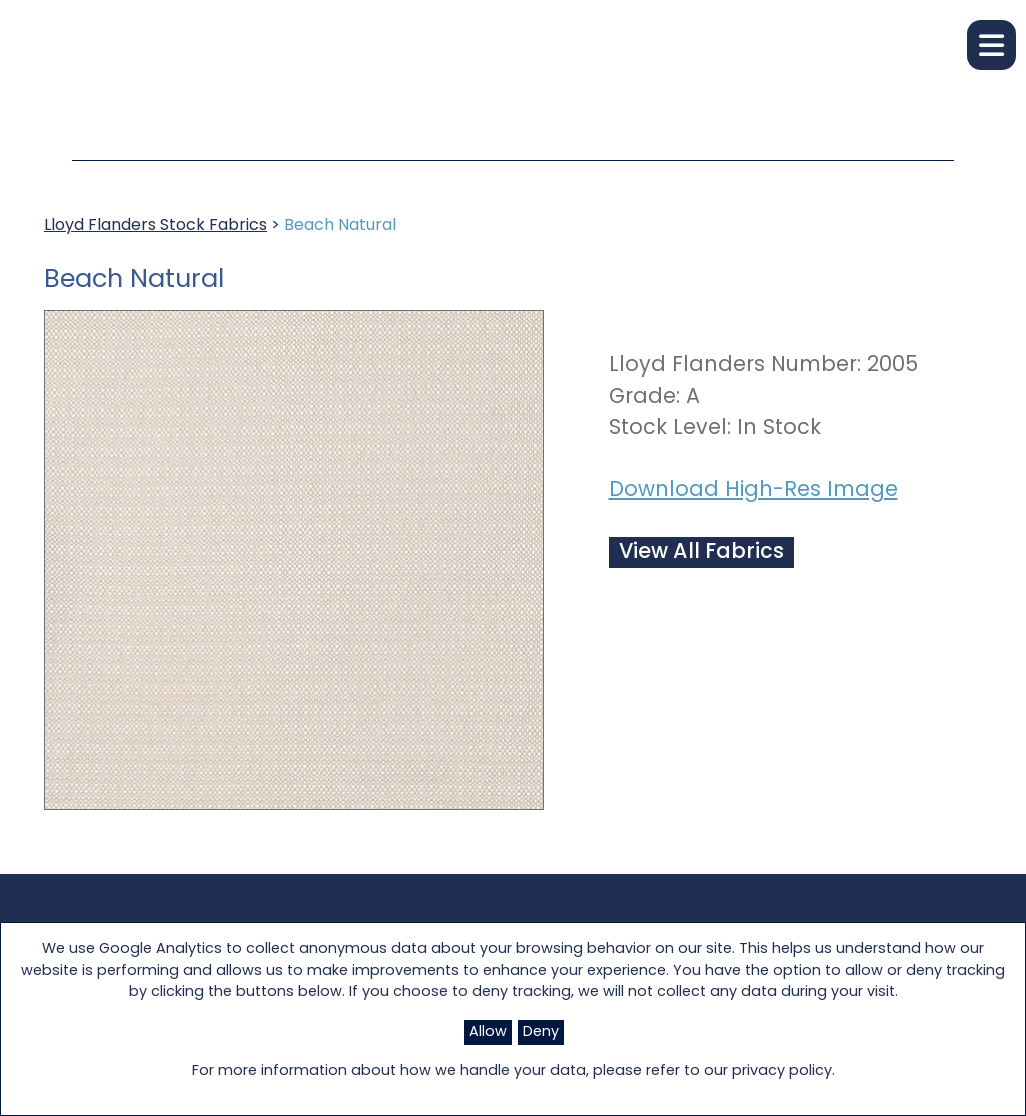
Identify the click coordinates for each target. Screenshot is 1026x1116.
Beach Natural (340, 226)
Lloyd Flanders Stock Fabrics (155, 226)
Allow (488, 1032)
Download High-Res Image (753, 490)
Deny (541, 1032)
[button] (991, 45)
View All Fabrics (701, 552)
